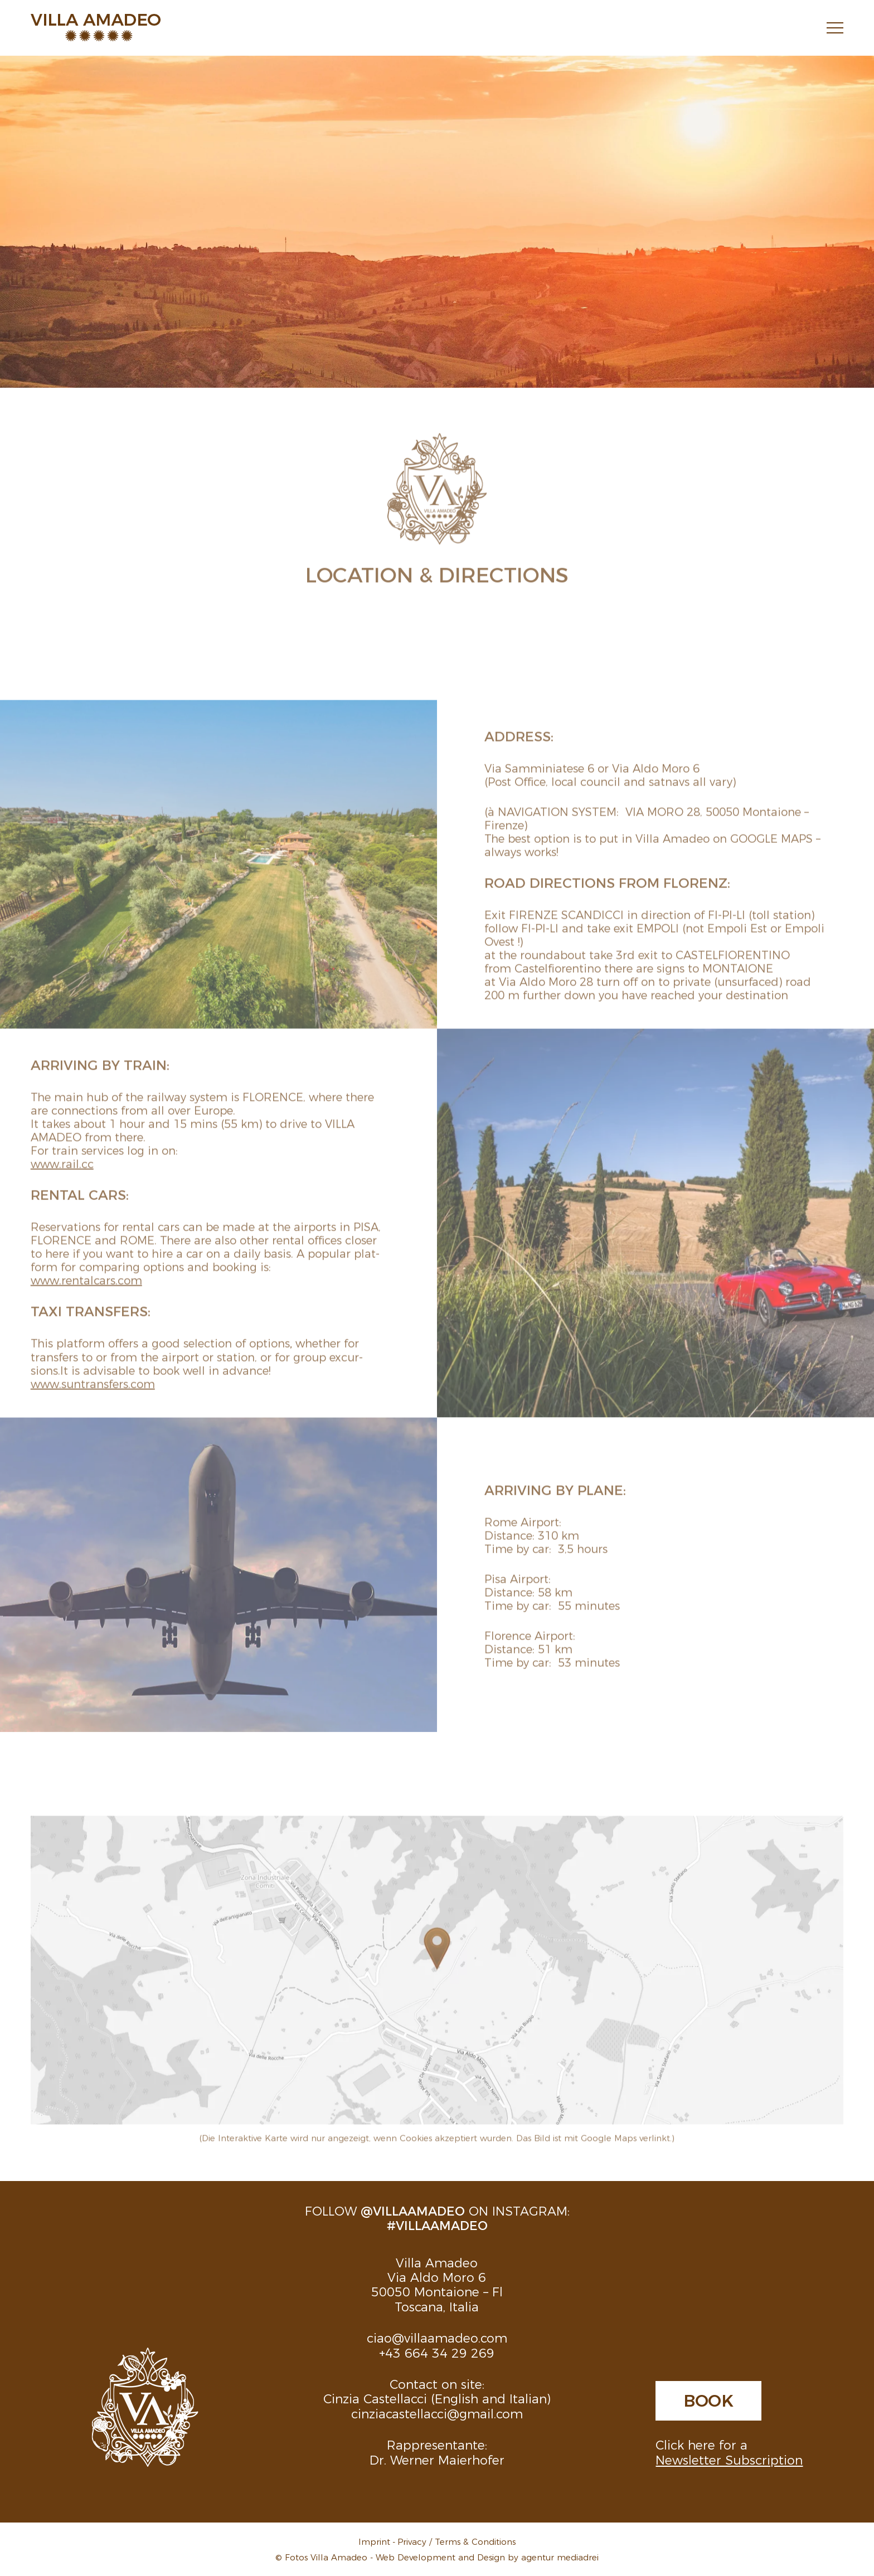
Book (708, 2399)
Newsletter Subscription (729, 2459)
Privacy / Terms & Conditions (456, 2541)
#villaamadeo (437, 2224)
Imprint (374, 2541)
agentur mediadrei (560, 2557)
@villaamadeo (413, 2210)
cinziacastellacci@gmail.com (437, 2413)
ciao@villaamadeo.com (437, 2337)
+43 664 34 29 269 (436, 2352)
